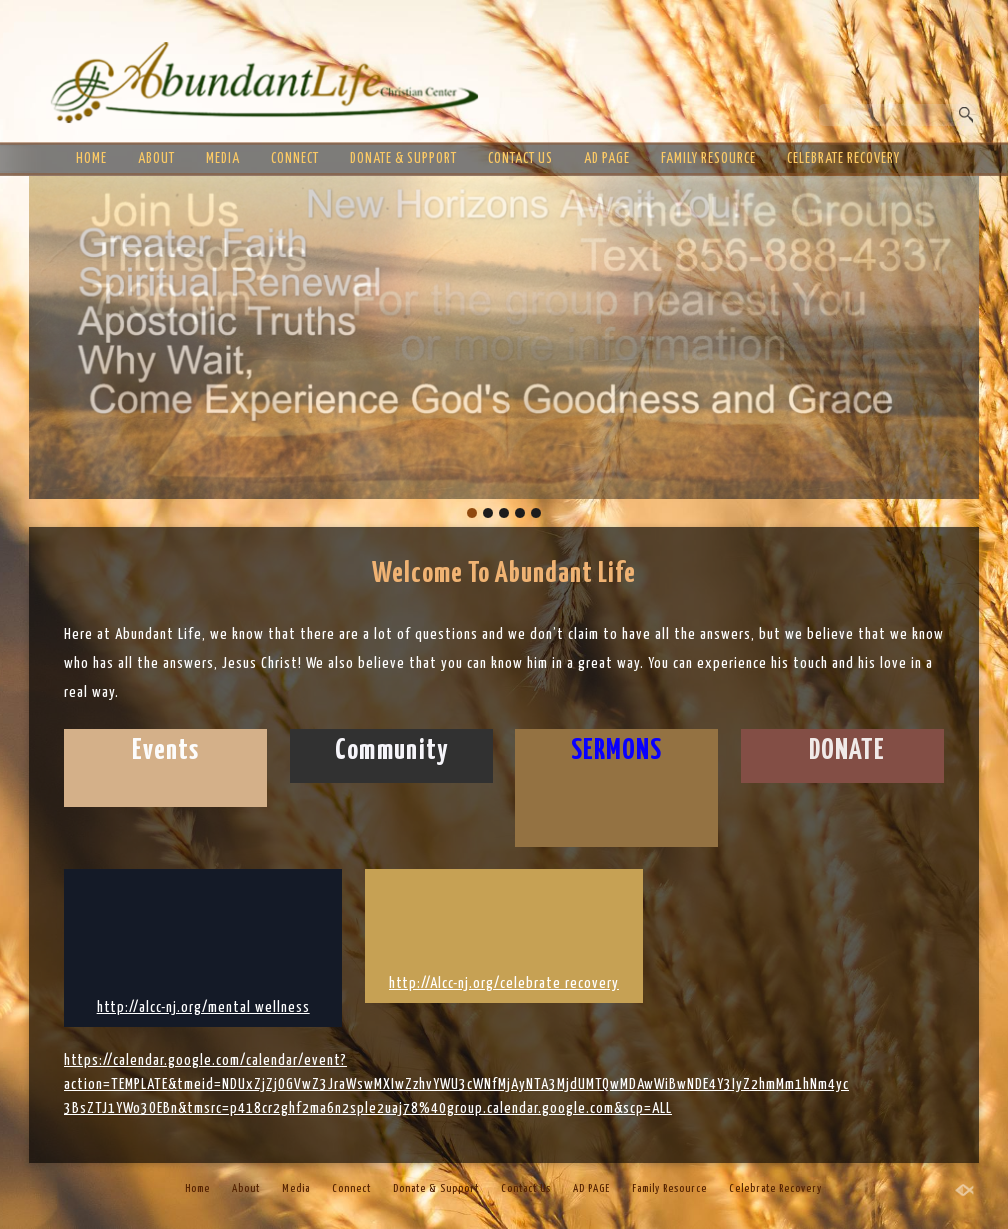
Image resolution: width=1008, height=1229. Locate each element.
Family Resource (708, 159)
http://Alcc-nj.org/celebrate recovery (504, 983)
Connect (295, 159)
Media (223, 159)
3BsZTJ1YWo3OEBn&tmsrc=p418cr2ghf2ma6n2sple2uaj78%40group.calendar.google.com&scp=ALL (368, 1108)
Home (91, 159)
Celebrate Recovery (843, 159)
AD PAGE (607, 159)
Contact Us (520, 159)
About (156, 159)
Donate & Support (403, 159)
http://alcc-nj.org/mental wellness (203, 1007)
